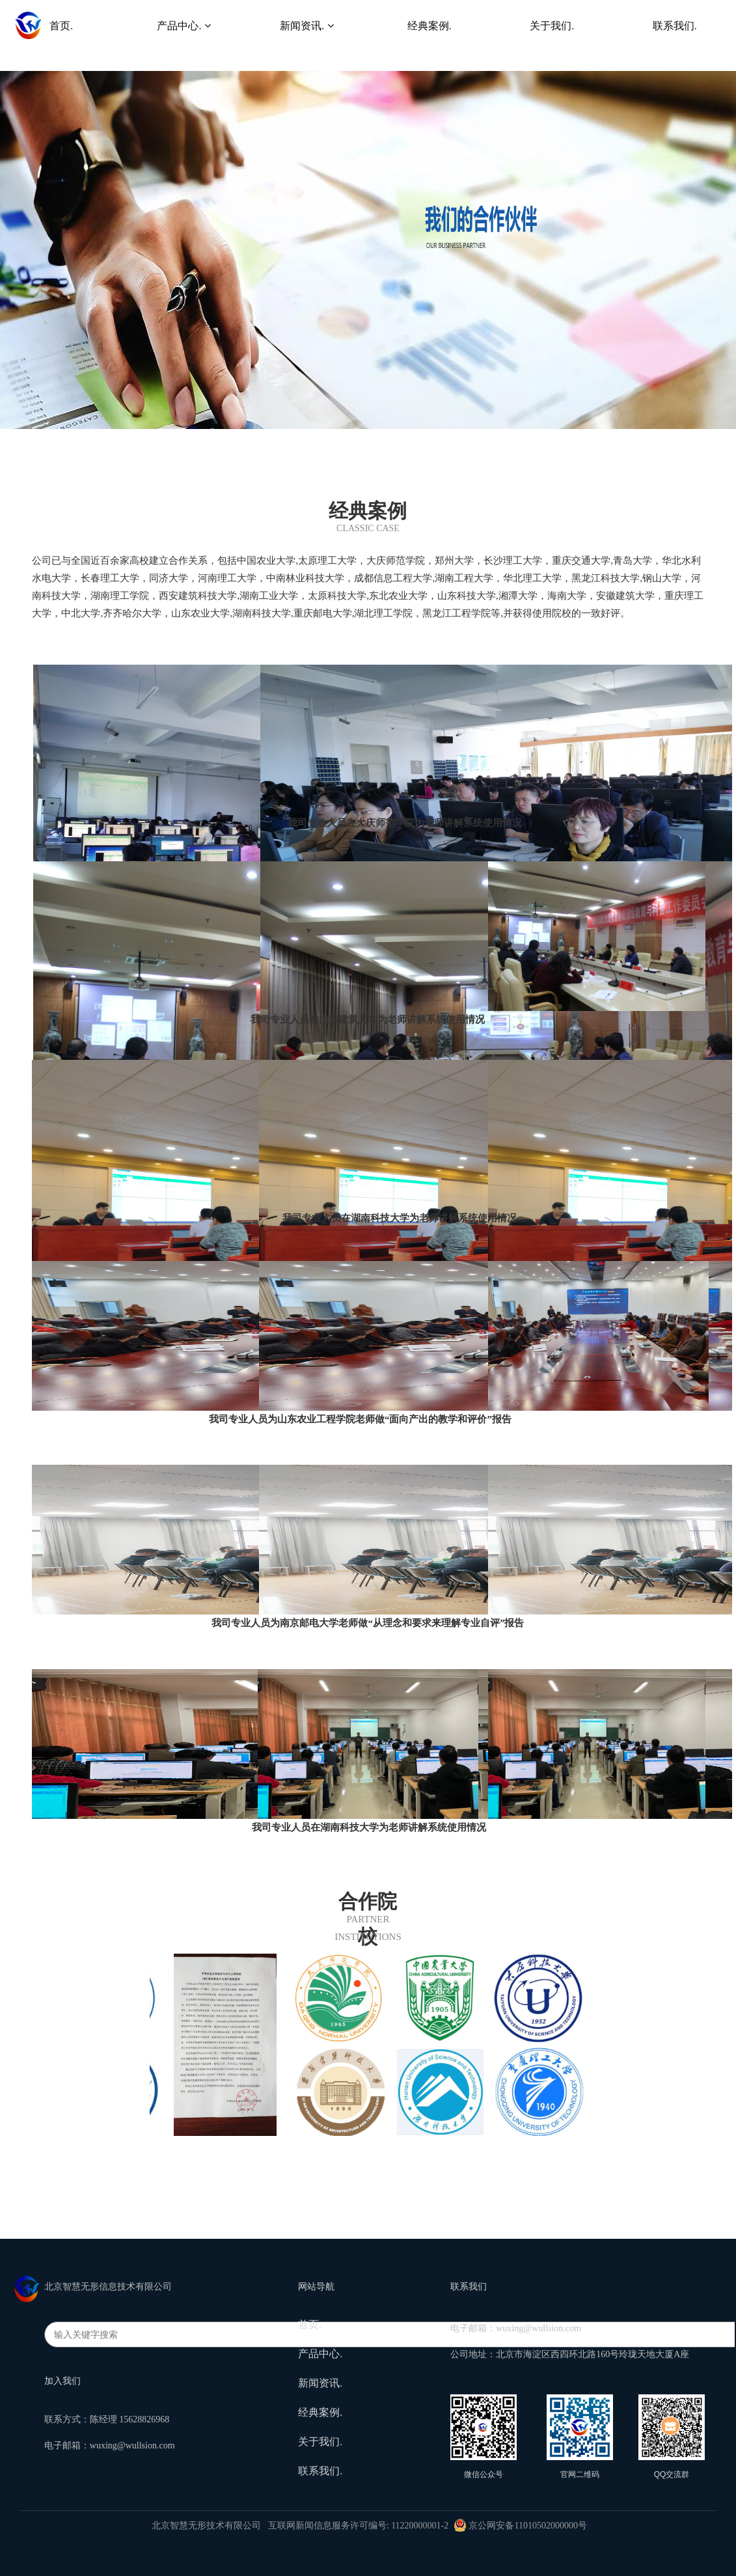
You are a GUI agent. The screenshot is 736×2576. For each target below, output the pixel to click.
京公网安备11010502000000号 (520, 2525)
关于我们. (320, 2441)
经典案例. (320, 2412)
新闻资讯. (320, 2383)
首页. (309, 2324)
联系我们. (320, 2470)
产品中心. (320, 2353)
